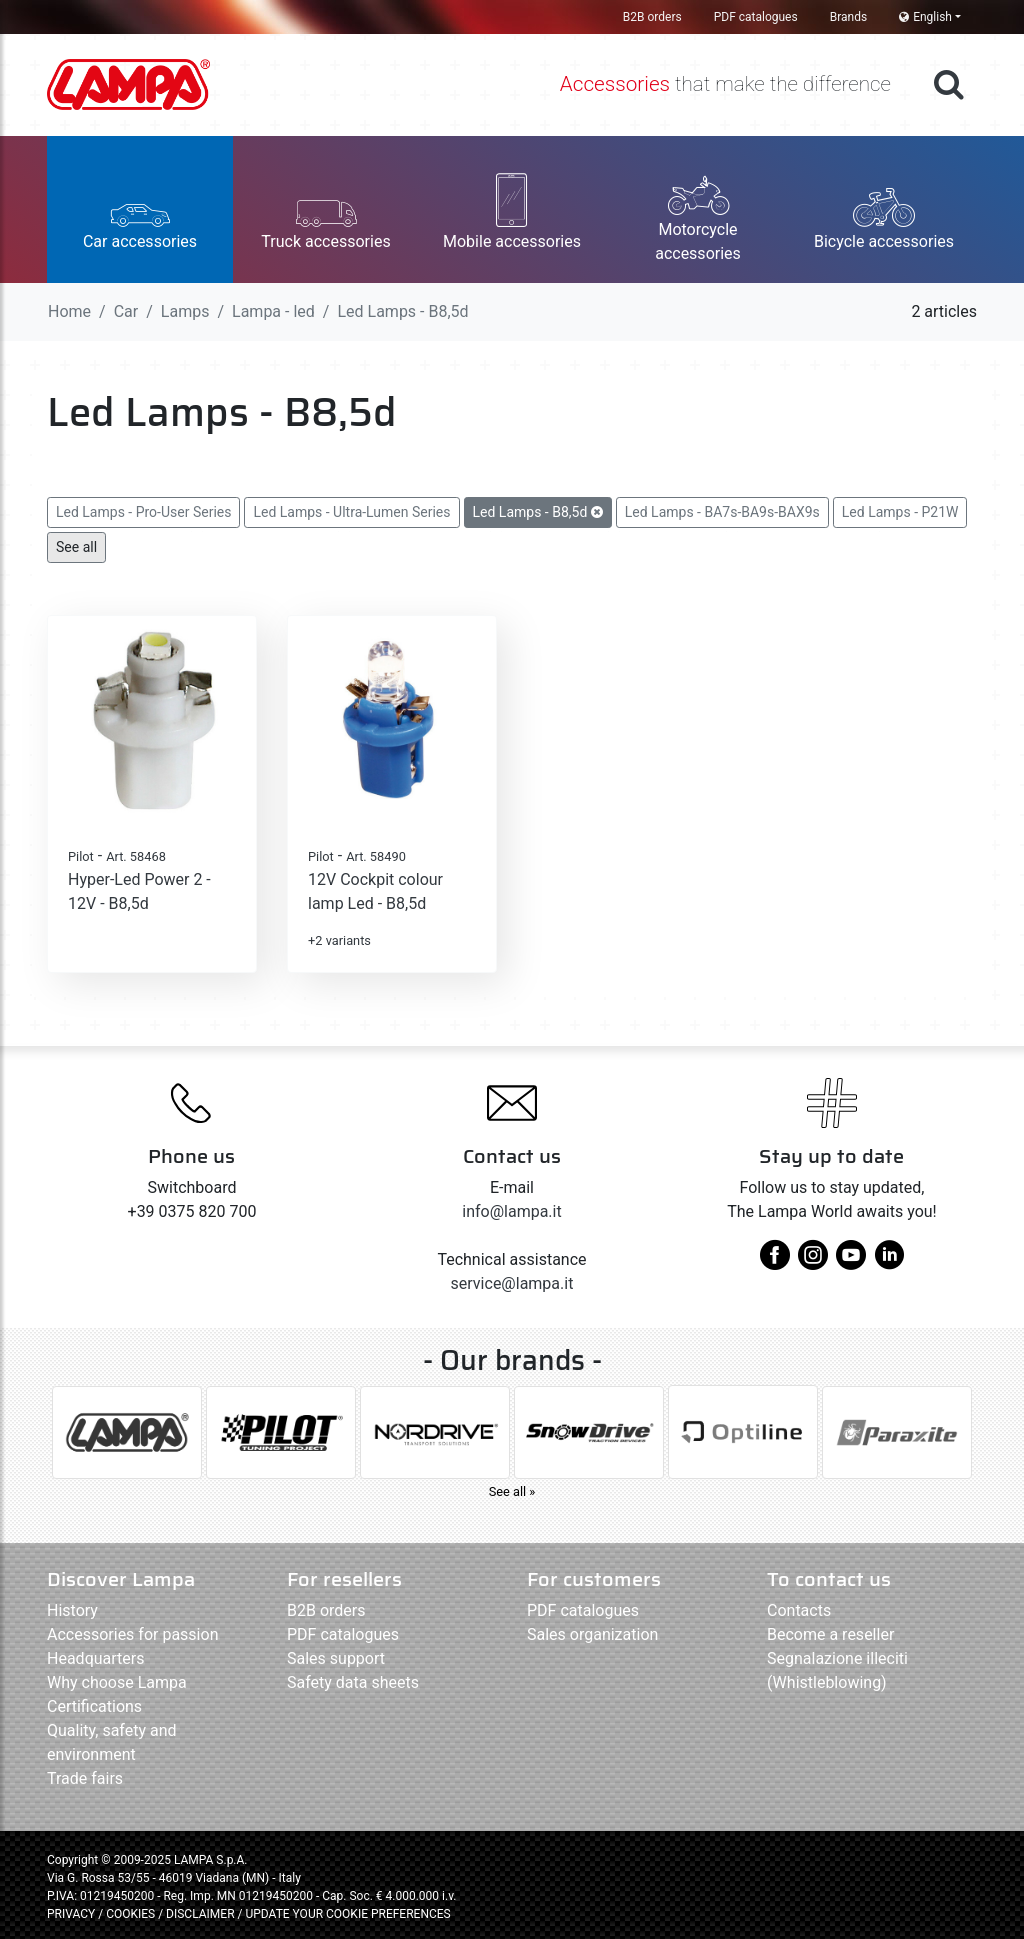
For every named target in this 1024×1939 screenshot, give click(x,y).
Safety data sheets (353, 1682)
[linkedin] (889, 1262)
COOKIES (130, 1914)
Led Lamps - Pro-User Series (143, 512)
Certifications (94, 1706)
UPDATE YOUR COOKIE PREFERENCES (347, 1914)
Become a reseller (830, 1634)
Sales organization (592, 1634)
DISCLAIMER (201, 1914)
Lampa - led (273, 311)
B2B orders (652, 17)
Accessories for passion (132, 1634)
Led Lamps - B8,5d (538, 512)
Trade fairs (85, 1778)
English (925, 17)
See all (76, 547)
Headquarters (95, 1658)
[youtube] (851, 1262)
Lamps (185, 311)
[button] (140, 209)
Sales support (336, 1658)
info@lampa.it (511, 1211)
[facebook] (775, 1262)
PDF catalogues (756, 17)
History (72, 1610)
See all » (512, 1491)
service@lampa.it (512, 1283)
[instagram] (813, 1262)
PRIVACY (71, 1914)
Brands (848, 17)
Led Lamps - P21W (900, 512)
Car (126, 311)
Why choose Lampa (117, 1682)
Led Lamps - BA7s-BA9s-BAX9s (722, 512)
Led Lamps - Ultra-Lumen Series (351, 512)
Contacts (799, 1610)
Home (69, 311)
